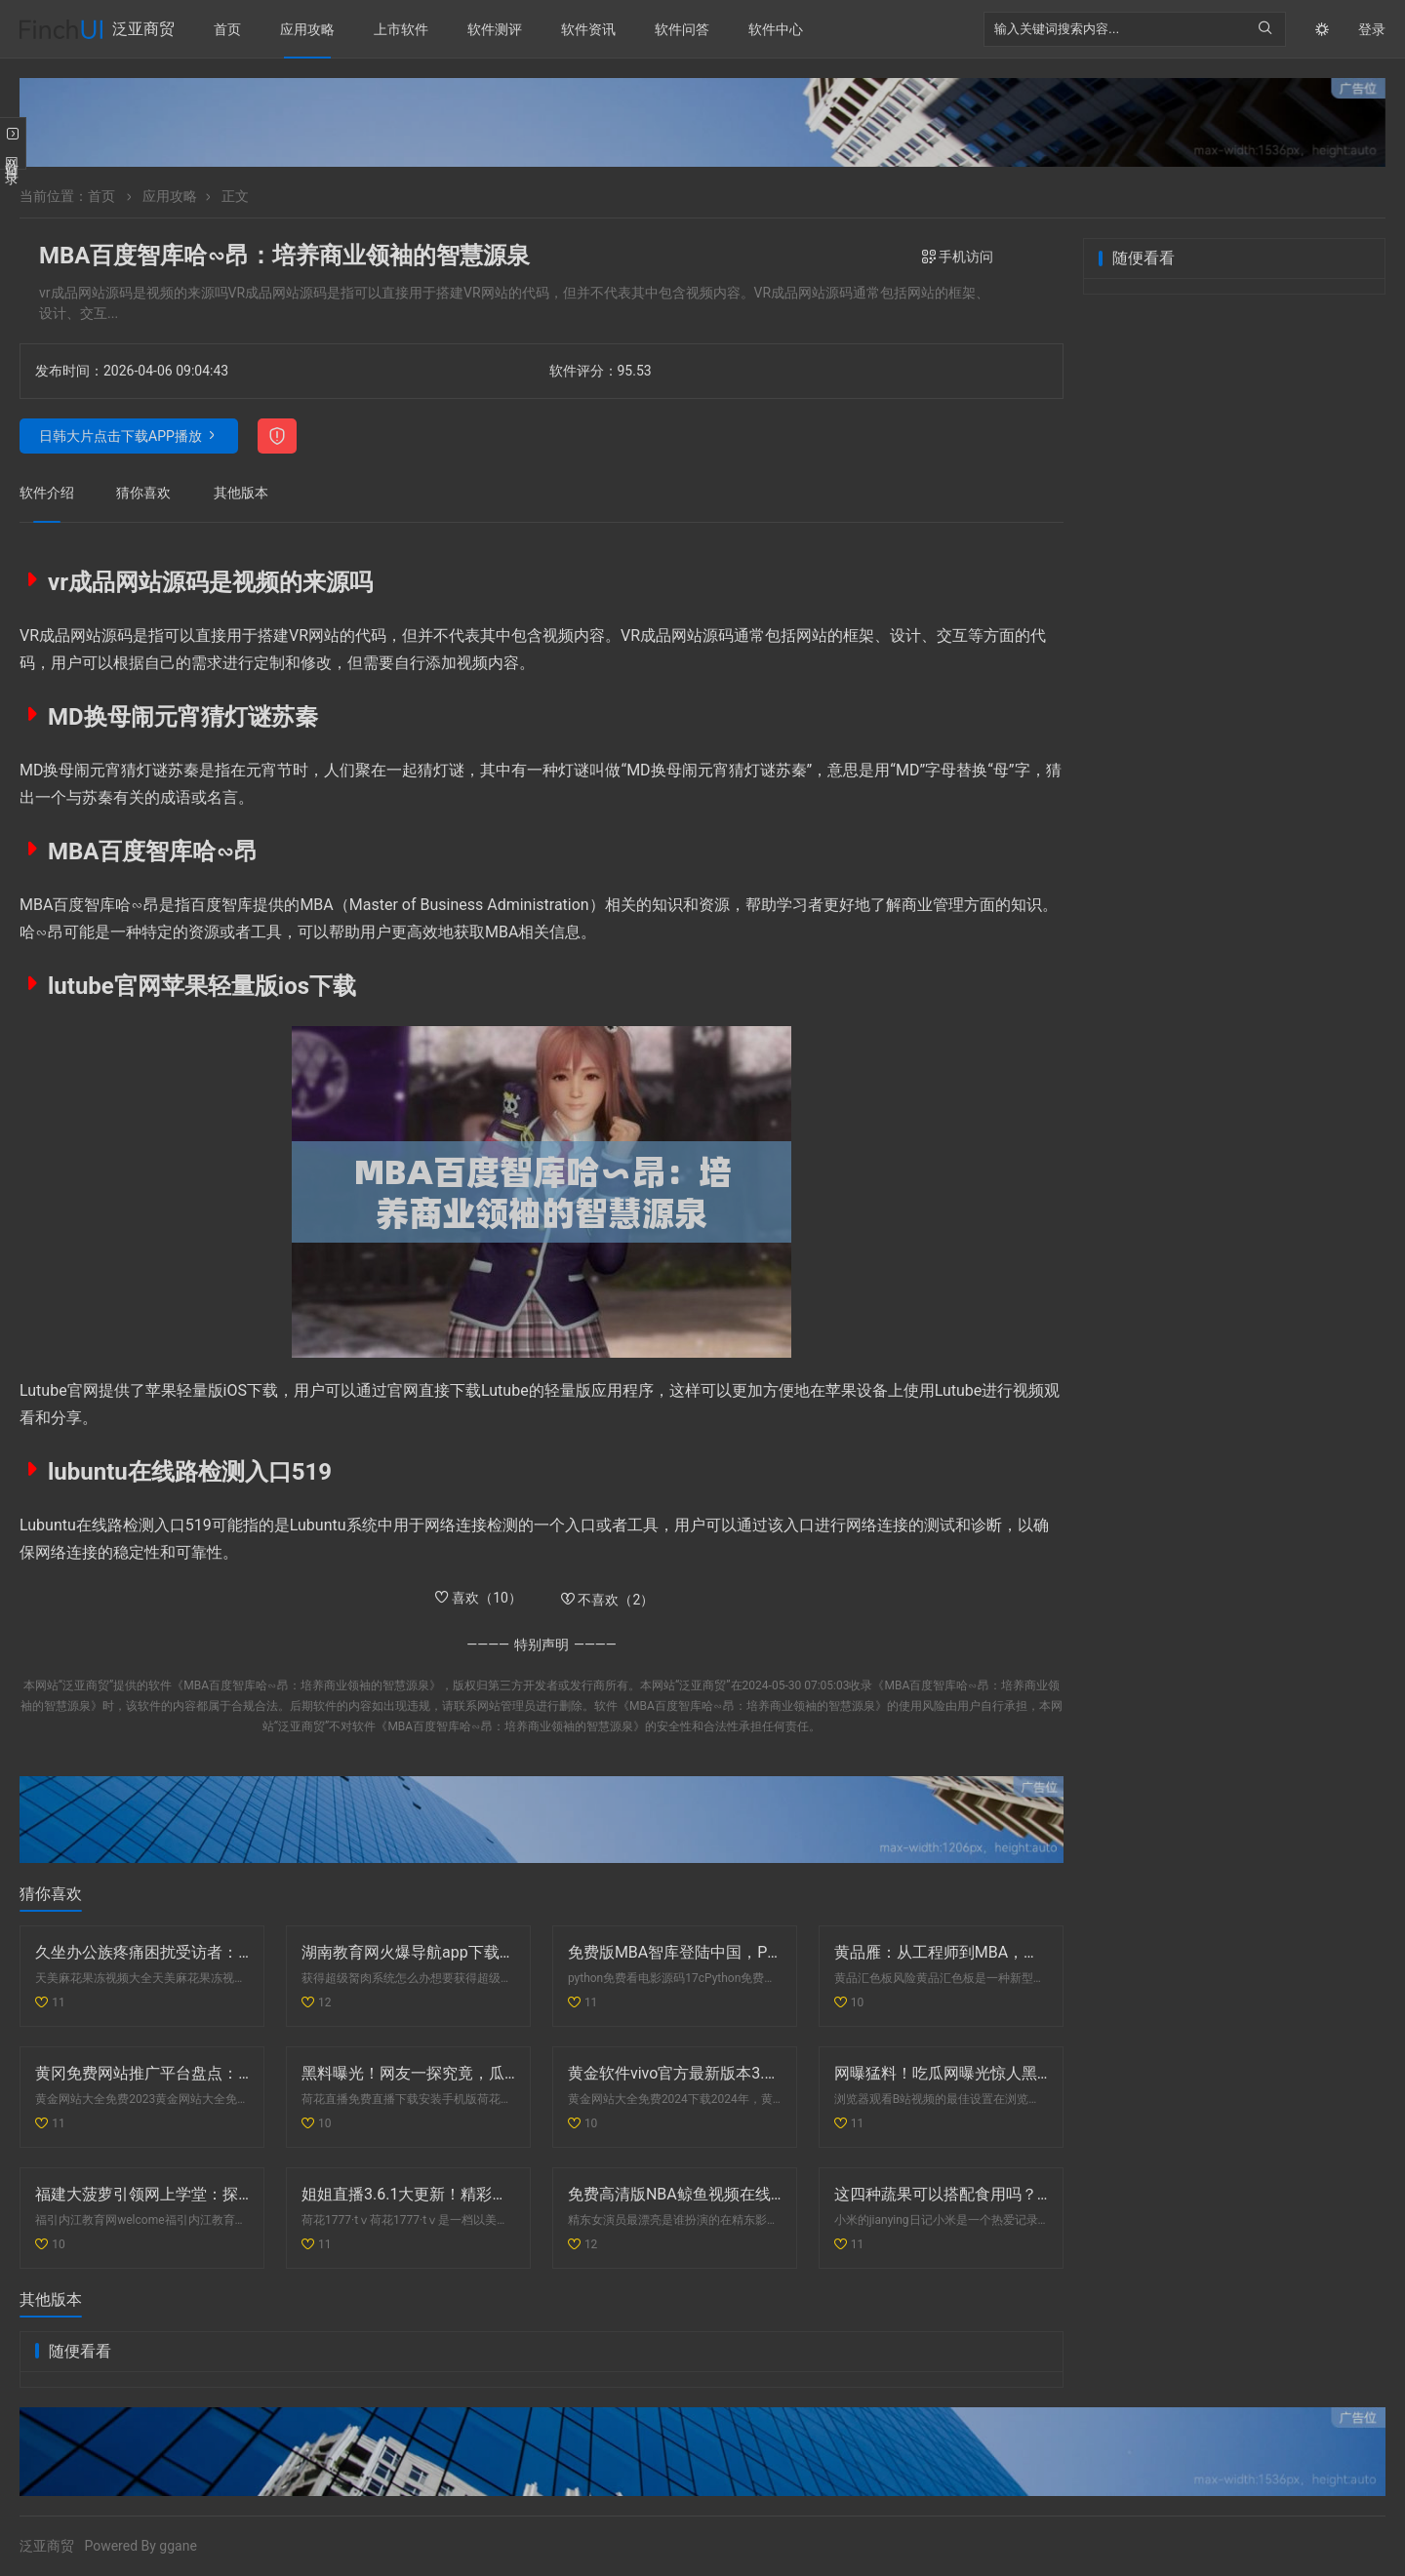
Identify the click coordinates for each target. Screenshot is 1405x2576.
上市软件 (401, 29)
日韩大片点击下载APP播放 (120, 436)
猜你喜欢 (143, 492)
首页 (227, 29)
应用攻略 (307, 29)
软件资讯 (588, 29)
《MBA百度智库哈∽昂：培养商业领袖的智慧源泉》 (306, 1685)
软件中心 (775, 29)
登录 (1371, 29)
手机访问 (957, 256)
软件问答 (682, 29)
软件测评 (494, 29)
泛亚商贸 (143, 29)
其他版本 (241, 492)
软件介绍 (47, 492)
